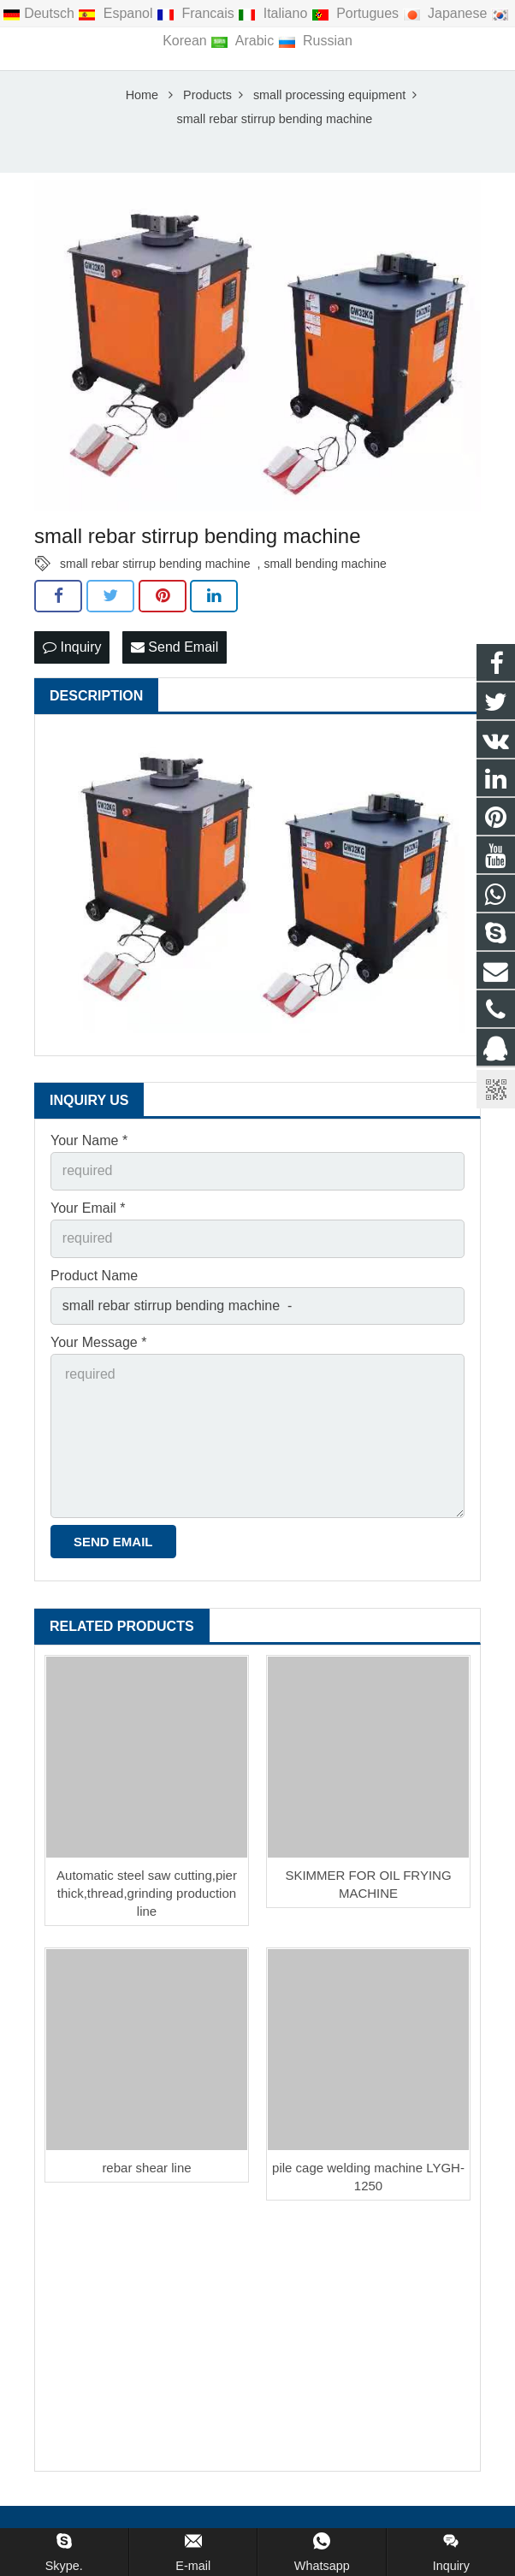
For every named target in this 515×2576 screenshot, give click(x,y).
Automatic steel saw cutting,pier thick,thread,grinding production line (146, 1895)
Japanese (447, 13)
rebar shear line (146, 2169)
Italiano (274, 13)
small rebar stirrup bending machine (155, 565)
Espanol (117, 13)
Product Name (94, 1277)
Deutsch (40, 13)
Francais (197, 13)
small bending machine (325, 565)
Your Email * (87, 1209)
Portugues (357, 13)
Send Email (174, 648)
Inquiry (72, 648)
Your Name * (88, 1142)
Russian (315, 40)
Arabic (243, 40)
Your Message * (98, 1344)
